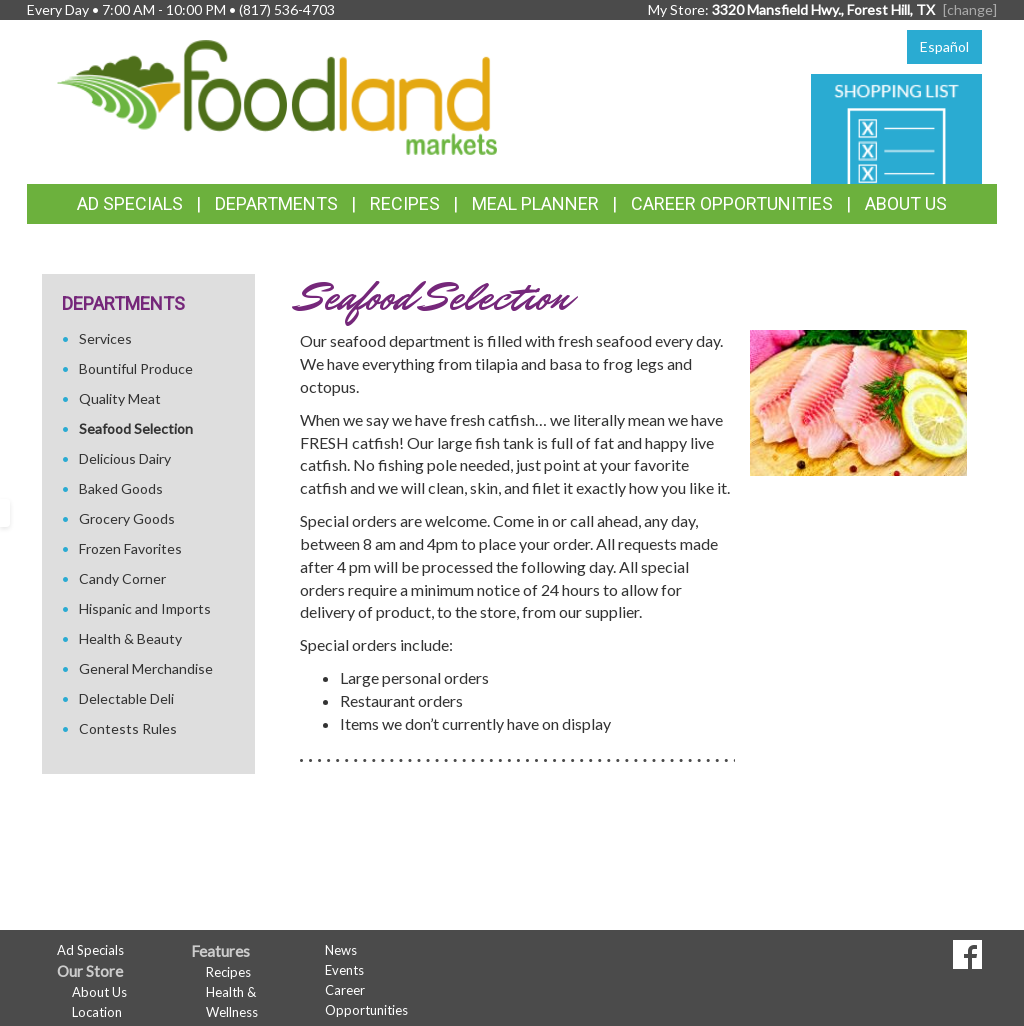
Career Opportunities (732, 203)
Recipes (405, 203)
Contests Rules (128, 728)
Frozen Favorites (130, 548)
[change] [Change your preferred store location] (970, 9)
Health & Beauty (130, 638)
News (341, 950)
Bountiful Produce (136, 368)
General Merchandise (146, 668)
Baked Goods (121, 488)
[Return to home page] (277, 95)
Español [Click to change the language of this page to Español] (944, 46)
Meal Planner (535, 203)
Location (97, 1012)
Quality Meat (120, 398)
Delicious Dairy (125, 458)
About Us (906, 203)
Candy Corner (122, 578)
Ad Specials (130, 203)
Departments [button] (276, 203)
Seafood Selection (136, 428)
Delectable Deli (126, 698)
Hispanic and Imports (145, 608)
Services (105, 338)
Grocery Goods (127, 518)
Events (344, 970)
